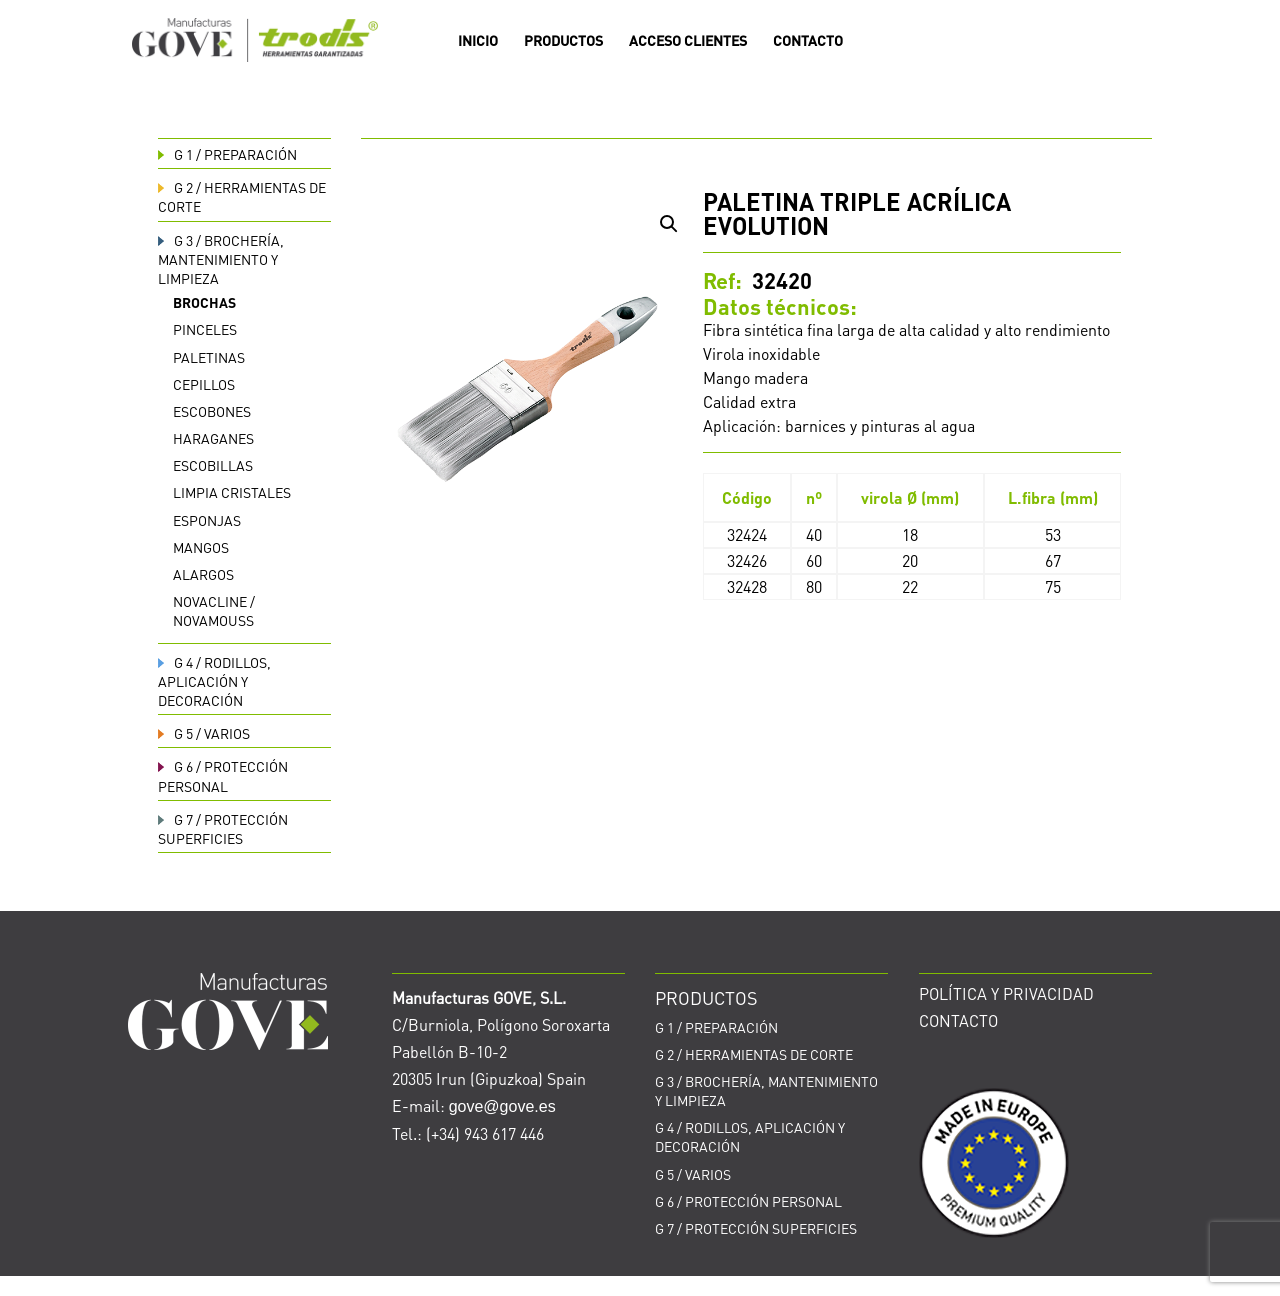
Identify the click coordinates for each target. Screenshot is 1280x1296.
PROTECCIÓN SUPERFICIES (223, 828)
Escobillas (213, 465)
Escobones (212, 411)
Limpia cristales (232, 492)
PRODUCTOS (563, 41)
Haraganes (213, 438)
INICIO (478, 41)
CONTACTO (808, 41)
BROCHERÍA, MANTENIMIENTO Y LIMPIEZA (221, 259)
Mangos (201, 547)
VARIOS (204, 733)
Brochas (204, 302)
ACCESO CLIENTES (688, 41)
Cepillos (204, 384)
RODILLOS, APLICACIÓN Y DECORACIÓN (214, 681)
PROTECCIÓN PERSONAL (223, 775)
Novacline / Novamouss (214, 610)
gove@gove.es (502, 1106)
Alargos (203, 574)
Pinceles (205, 329)
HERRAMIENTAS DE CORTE (754, 1054)
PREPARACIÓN (227, 154)
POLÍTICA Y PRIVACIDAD (1006, 993)
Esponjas (207, 520)
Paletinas (209, 357)
